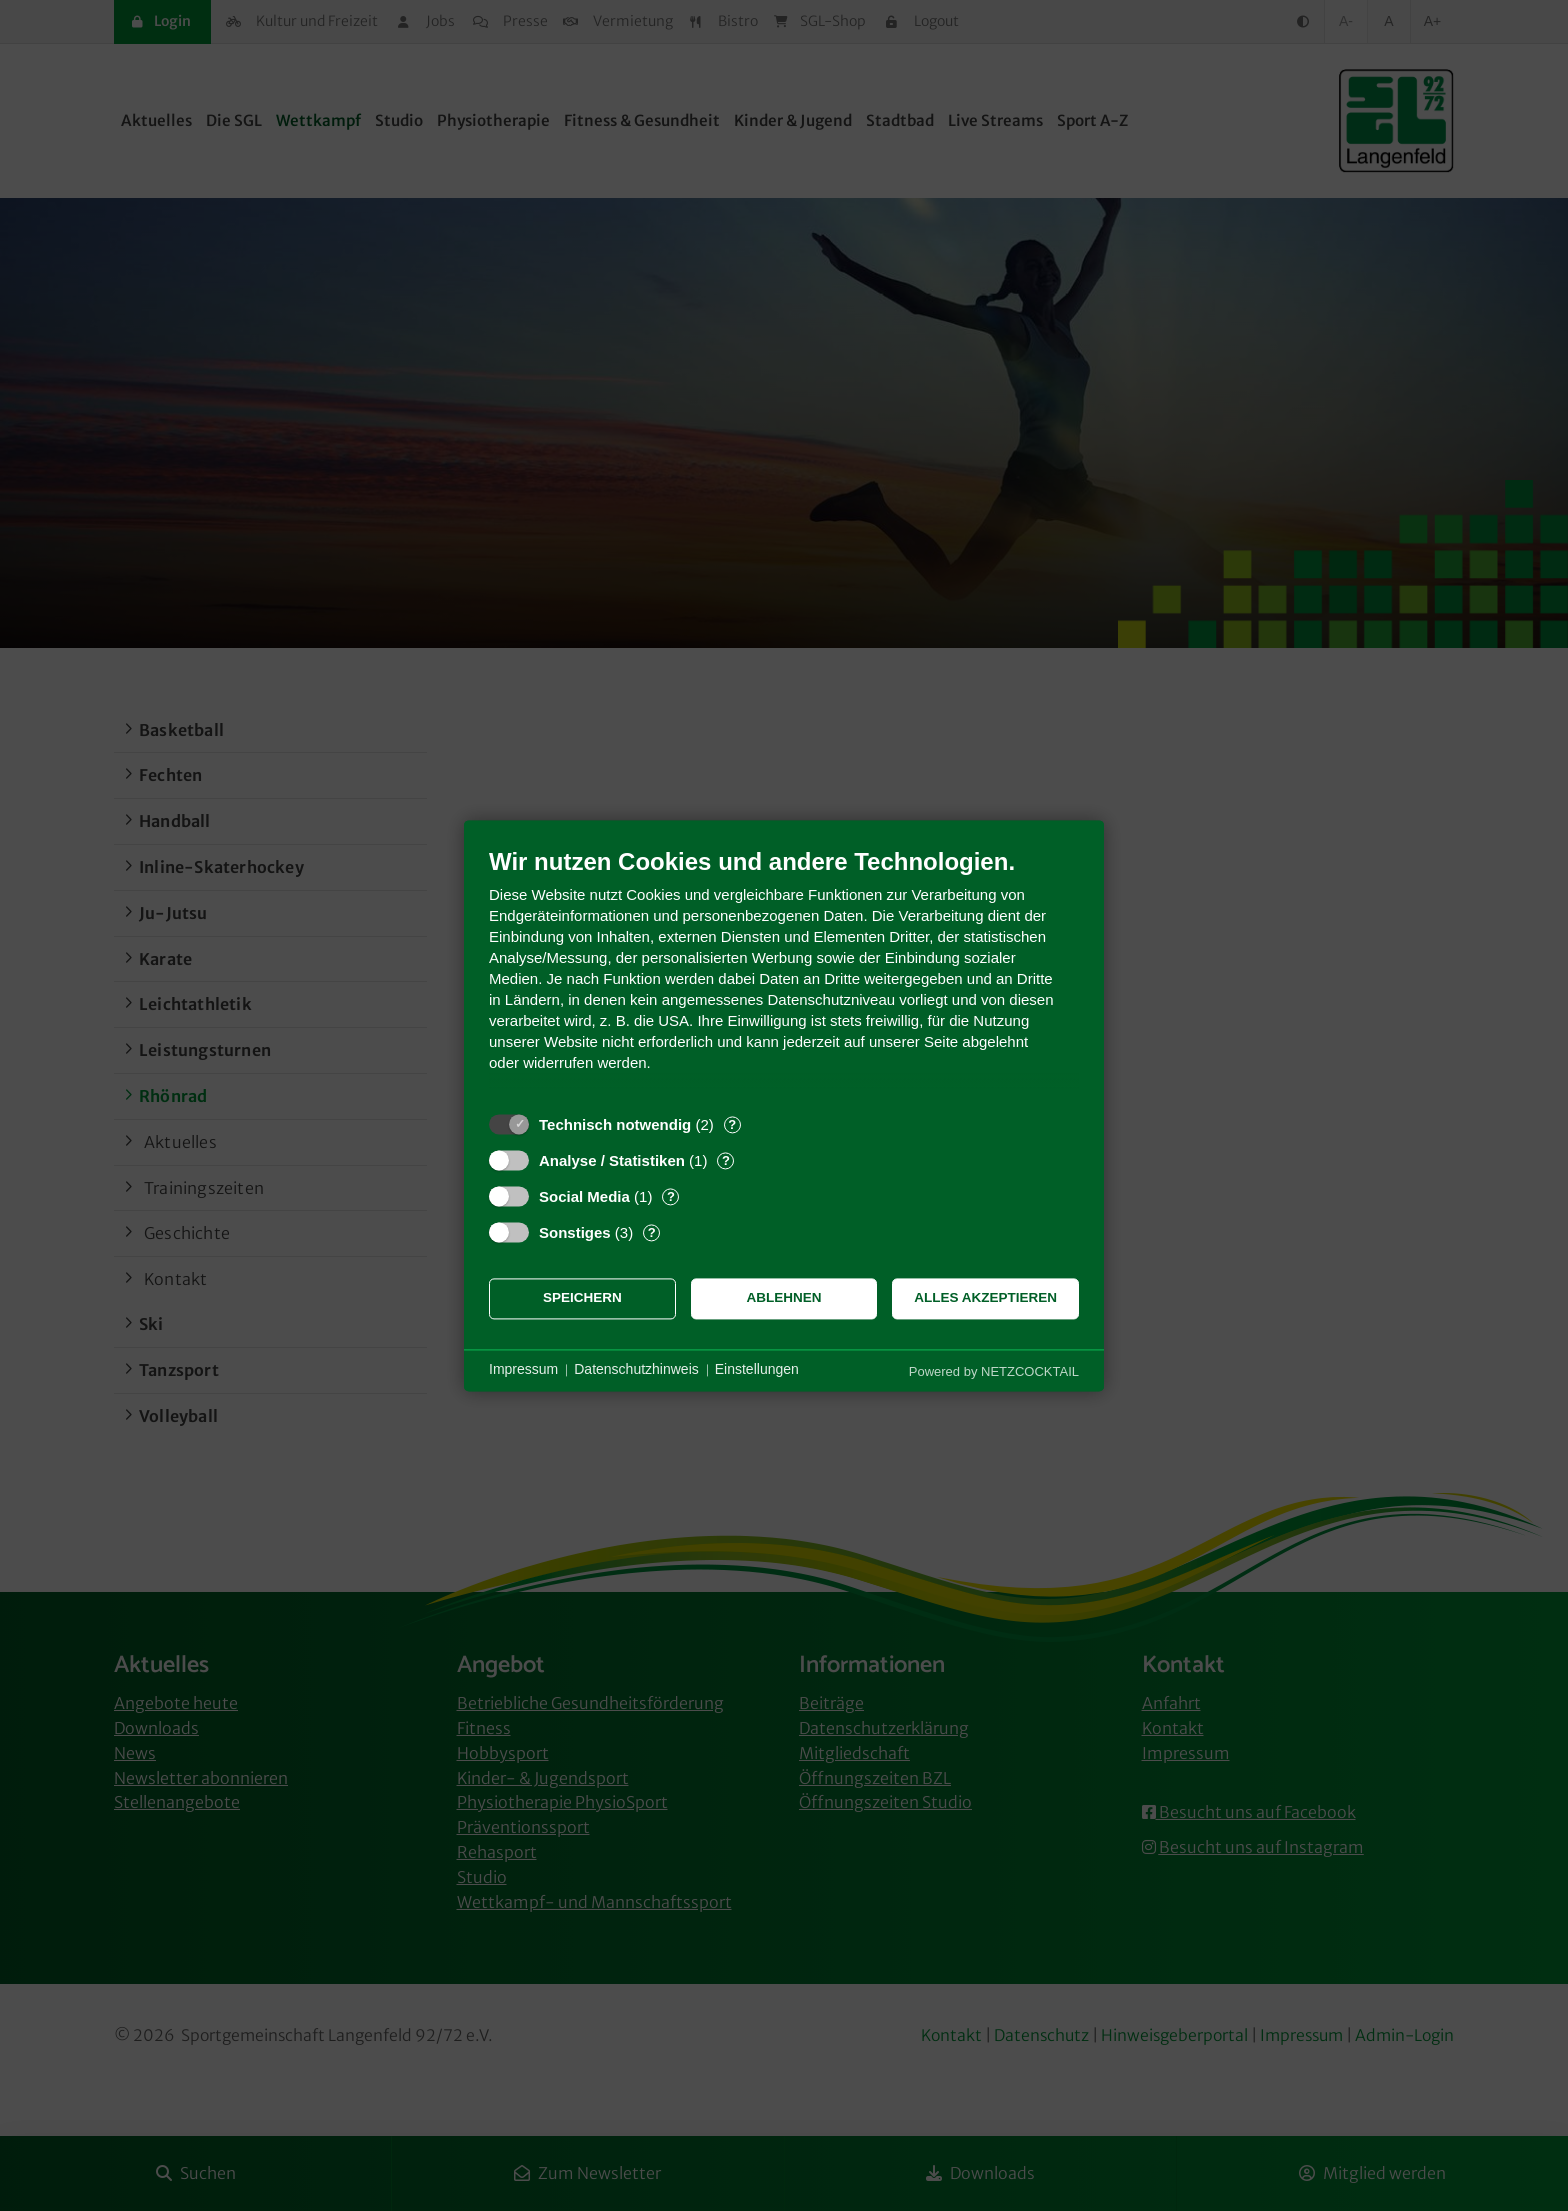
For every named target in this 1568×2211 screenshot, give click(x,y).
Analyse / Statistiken (612, 1160)
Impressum (523, 1370)
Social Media (584, 1196)
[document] (784, 974)
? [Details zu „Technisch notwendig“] (732, 1124)
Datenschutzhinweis (636, 1370)
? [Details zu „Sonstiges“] (652, 1232)
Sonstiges (575, 1232)
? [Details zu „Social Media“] (671, 1196)
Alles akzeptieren (985, 1298)
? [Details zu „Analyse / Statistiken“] (726, 1160)
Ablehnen (784, 1298)
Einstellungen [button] (757, 1370)
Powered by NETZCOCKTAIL (994, 1371)
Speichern (582, 1298)
